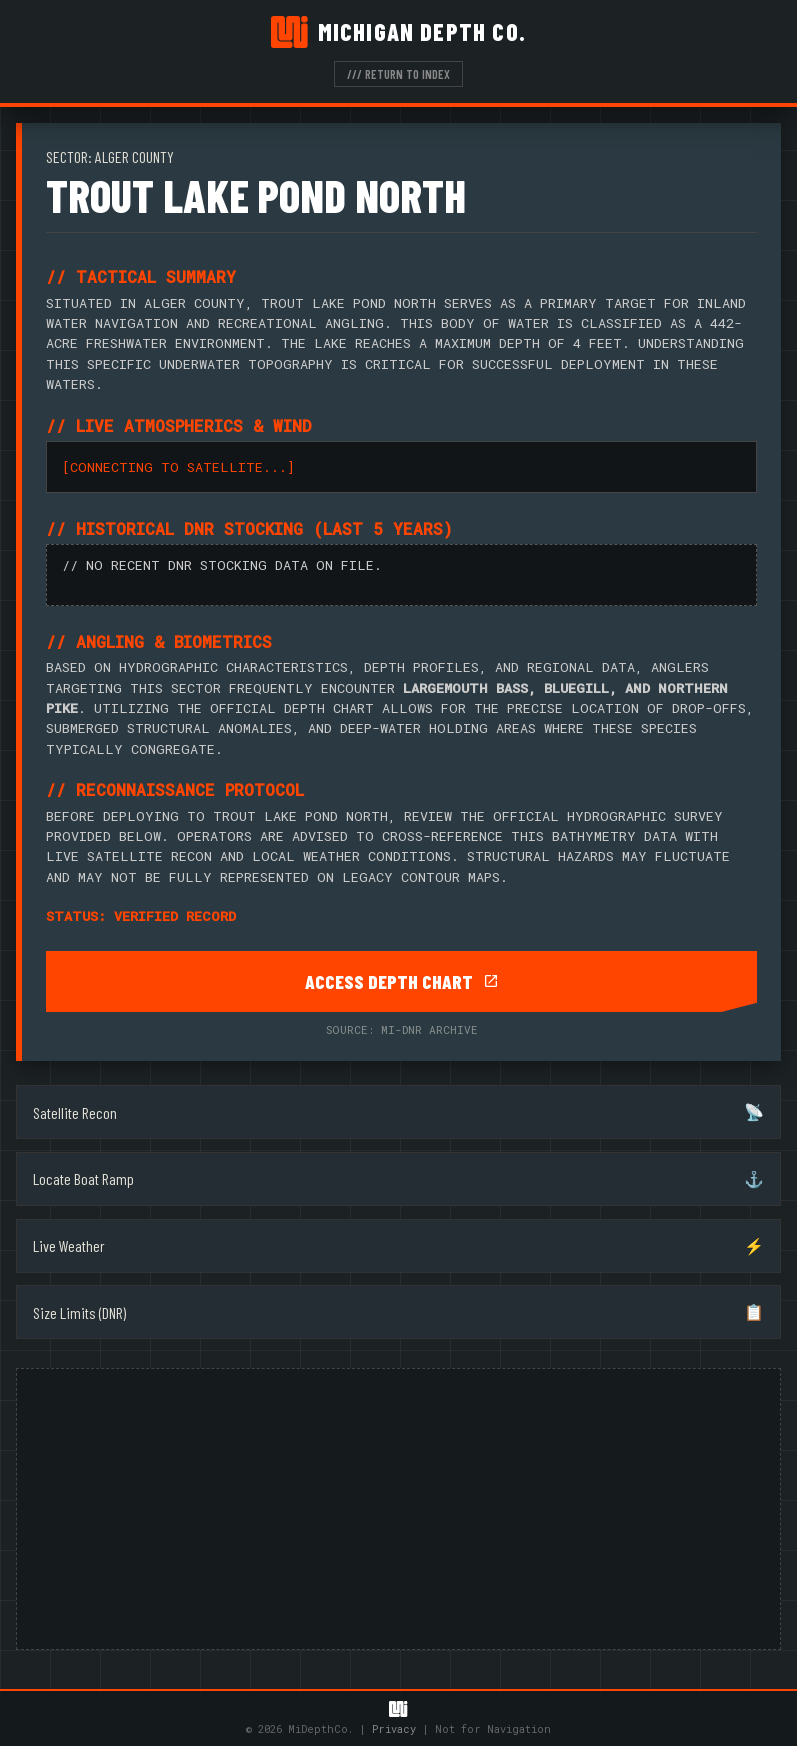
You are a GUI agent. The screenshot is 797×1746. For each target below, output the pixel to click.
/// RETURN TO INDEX (398, 74)
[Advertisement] (398, 1509)
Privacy (394, 1729)
